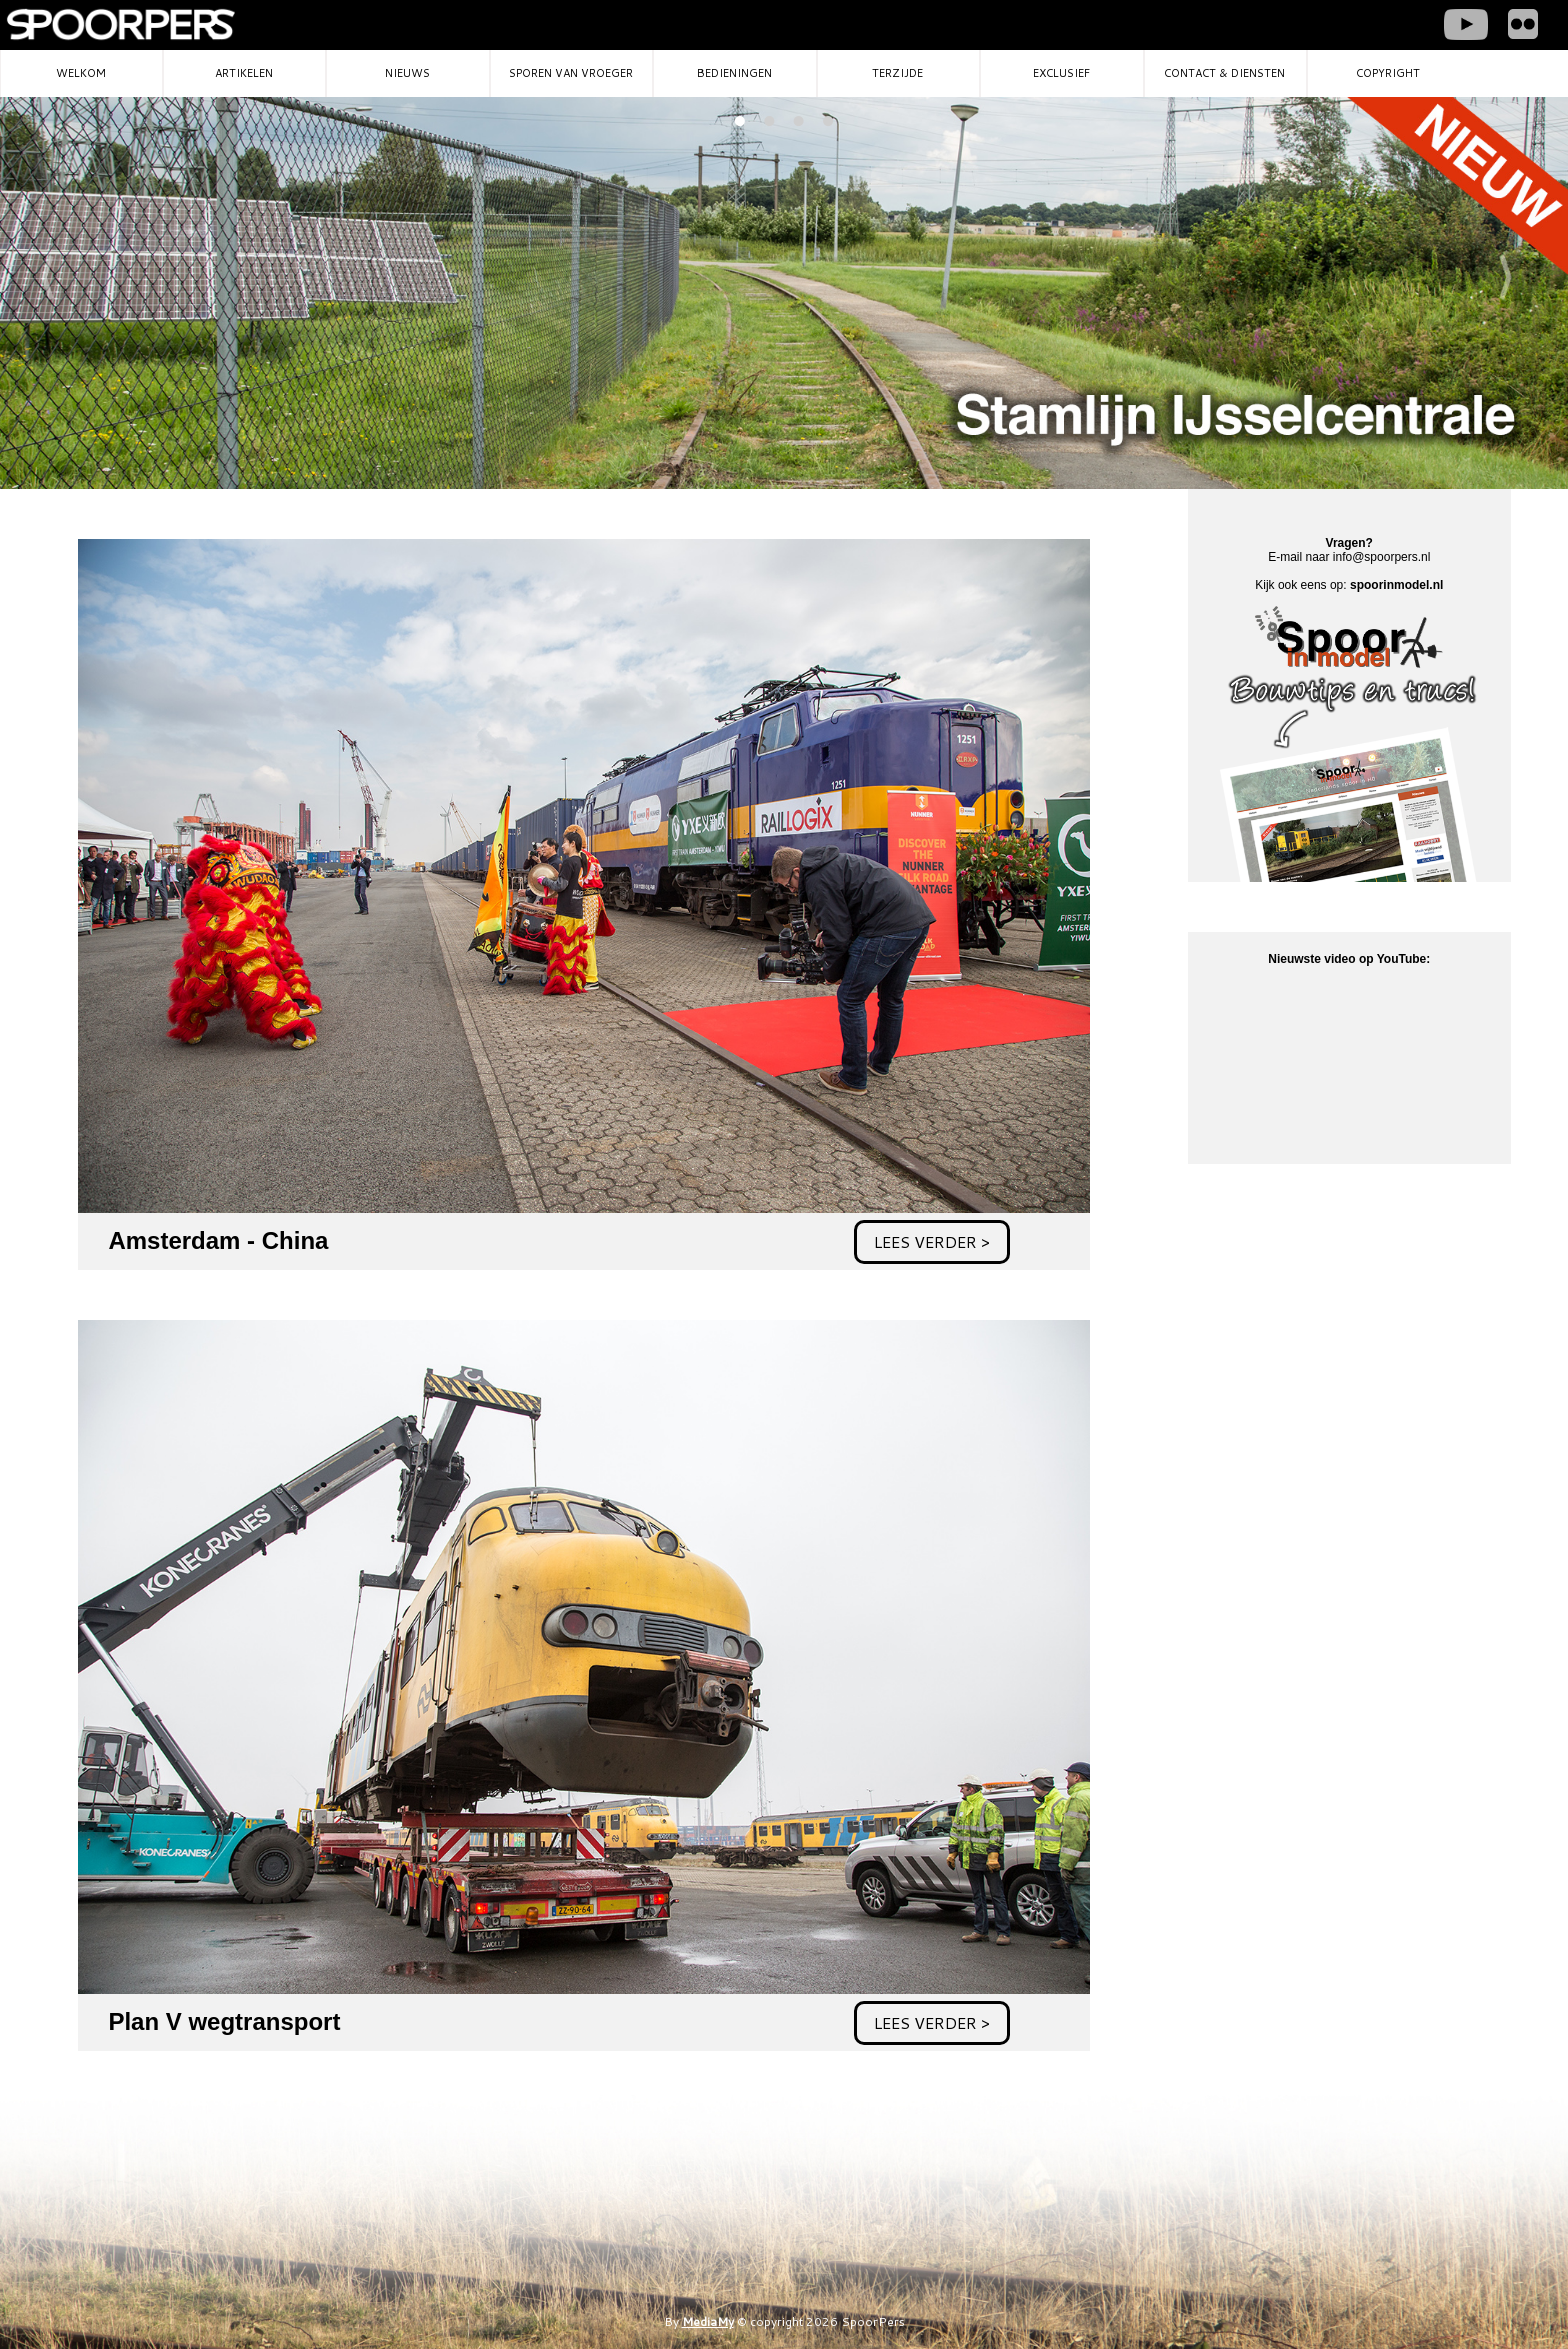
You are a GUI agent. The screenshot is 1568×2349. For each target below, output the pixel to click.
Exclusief (1061, 73)
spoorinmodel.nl (1396, 585)
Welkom (81, 73)
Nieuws (407, 73)
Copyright (1388, 73)
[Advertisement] (1328, 1339)
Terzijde (897, 73)
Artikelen (244, 73)
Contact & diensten (1224, 73)
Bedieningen (734, 73)
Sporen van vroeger (571, 73)
